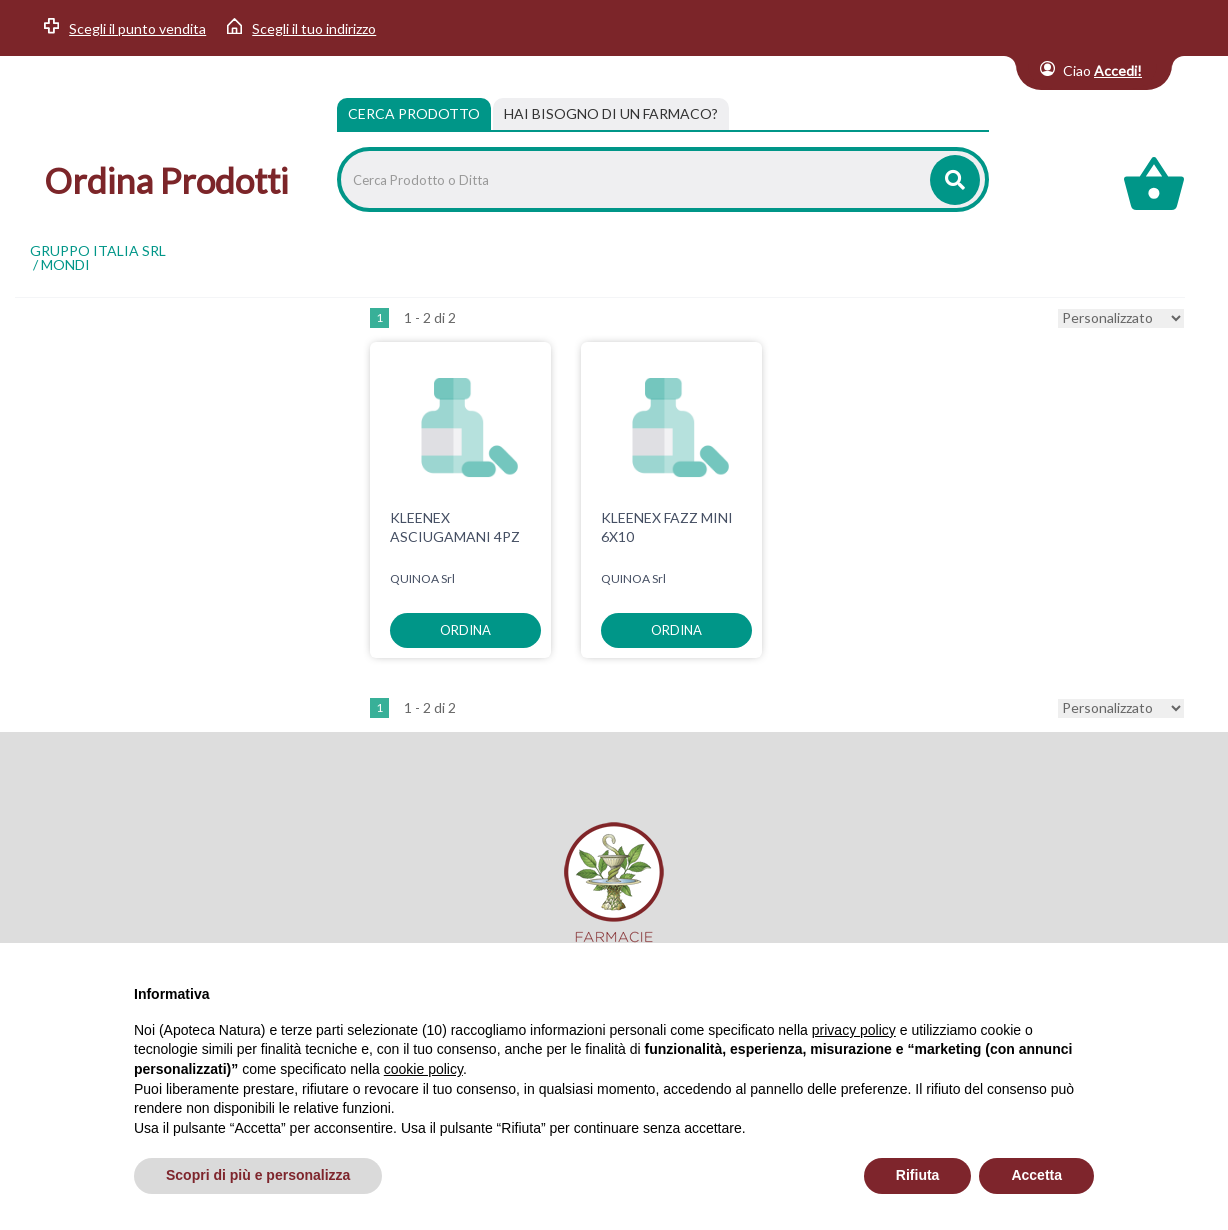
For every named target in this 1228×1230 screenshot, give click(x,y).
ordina (465, 630)
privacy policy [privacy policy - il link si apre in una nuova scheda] (854, 1030)
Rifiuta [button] (918, 1175)
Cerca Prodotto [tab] (414, 113)
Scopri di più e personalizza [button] (258, 1175)
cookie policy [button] (423, 1069)
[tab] (611, 114)
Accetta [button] (1036, 1175)
